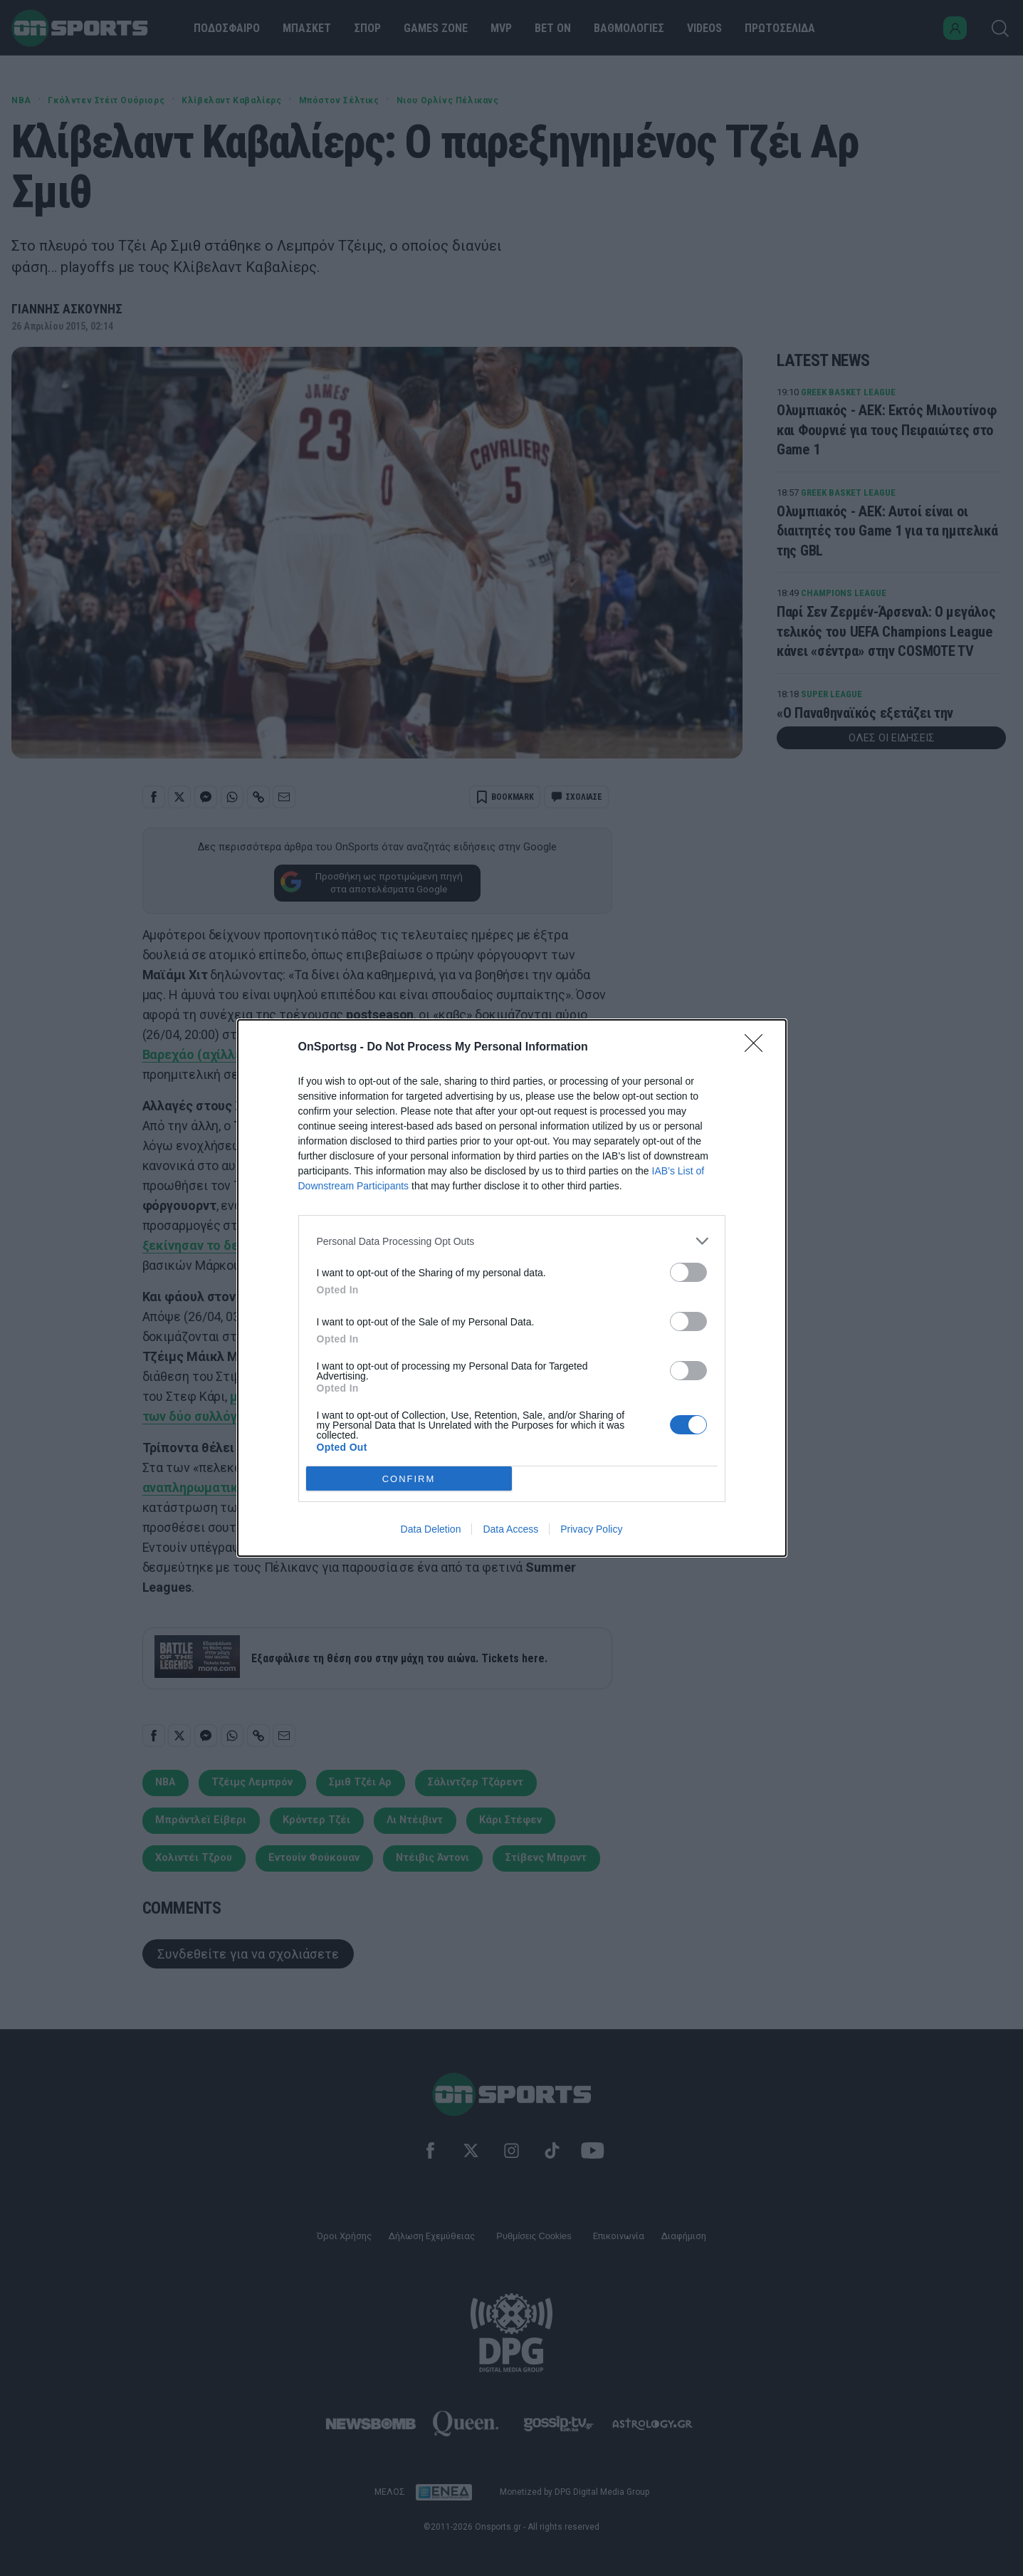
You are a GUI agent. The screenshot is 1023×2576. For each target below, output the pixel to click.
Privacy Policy (591, 1529)
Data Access (510, 1529)
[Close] (758, 1047)
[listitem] (512, 1241)
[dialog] (512, 1288)
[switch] (688, 1272)
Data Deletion (431, 1529)
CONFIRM (409, 1478)
